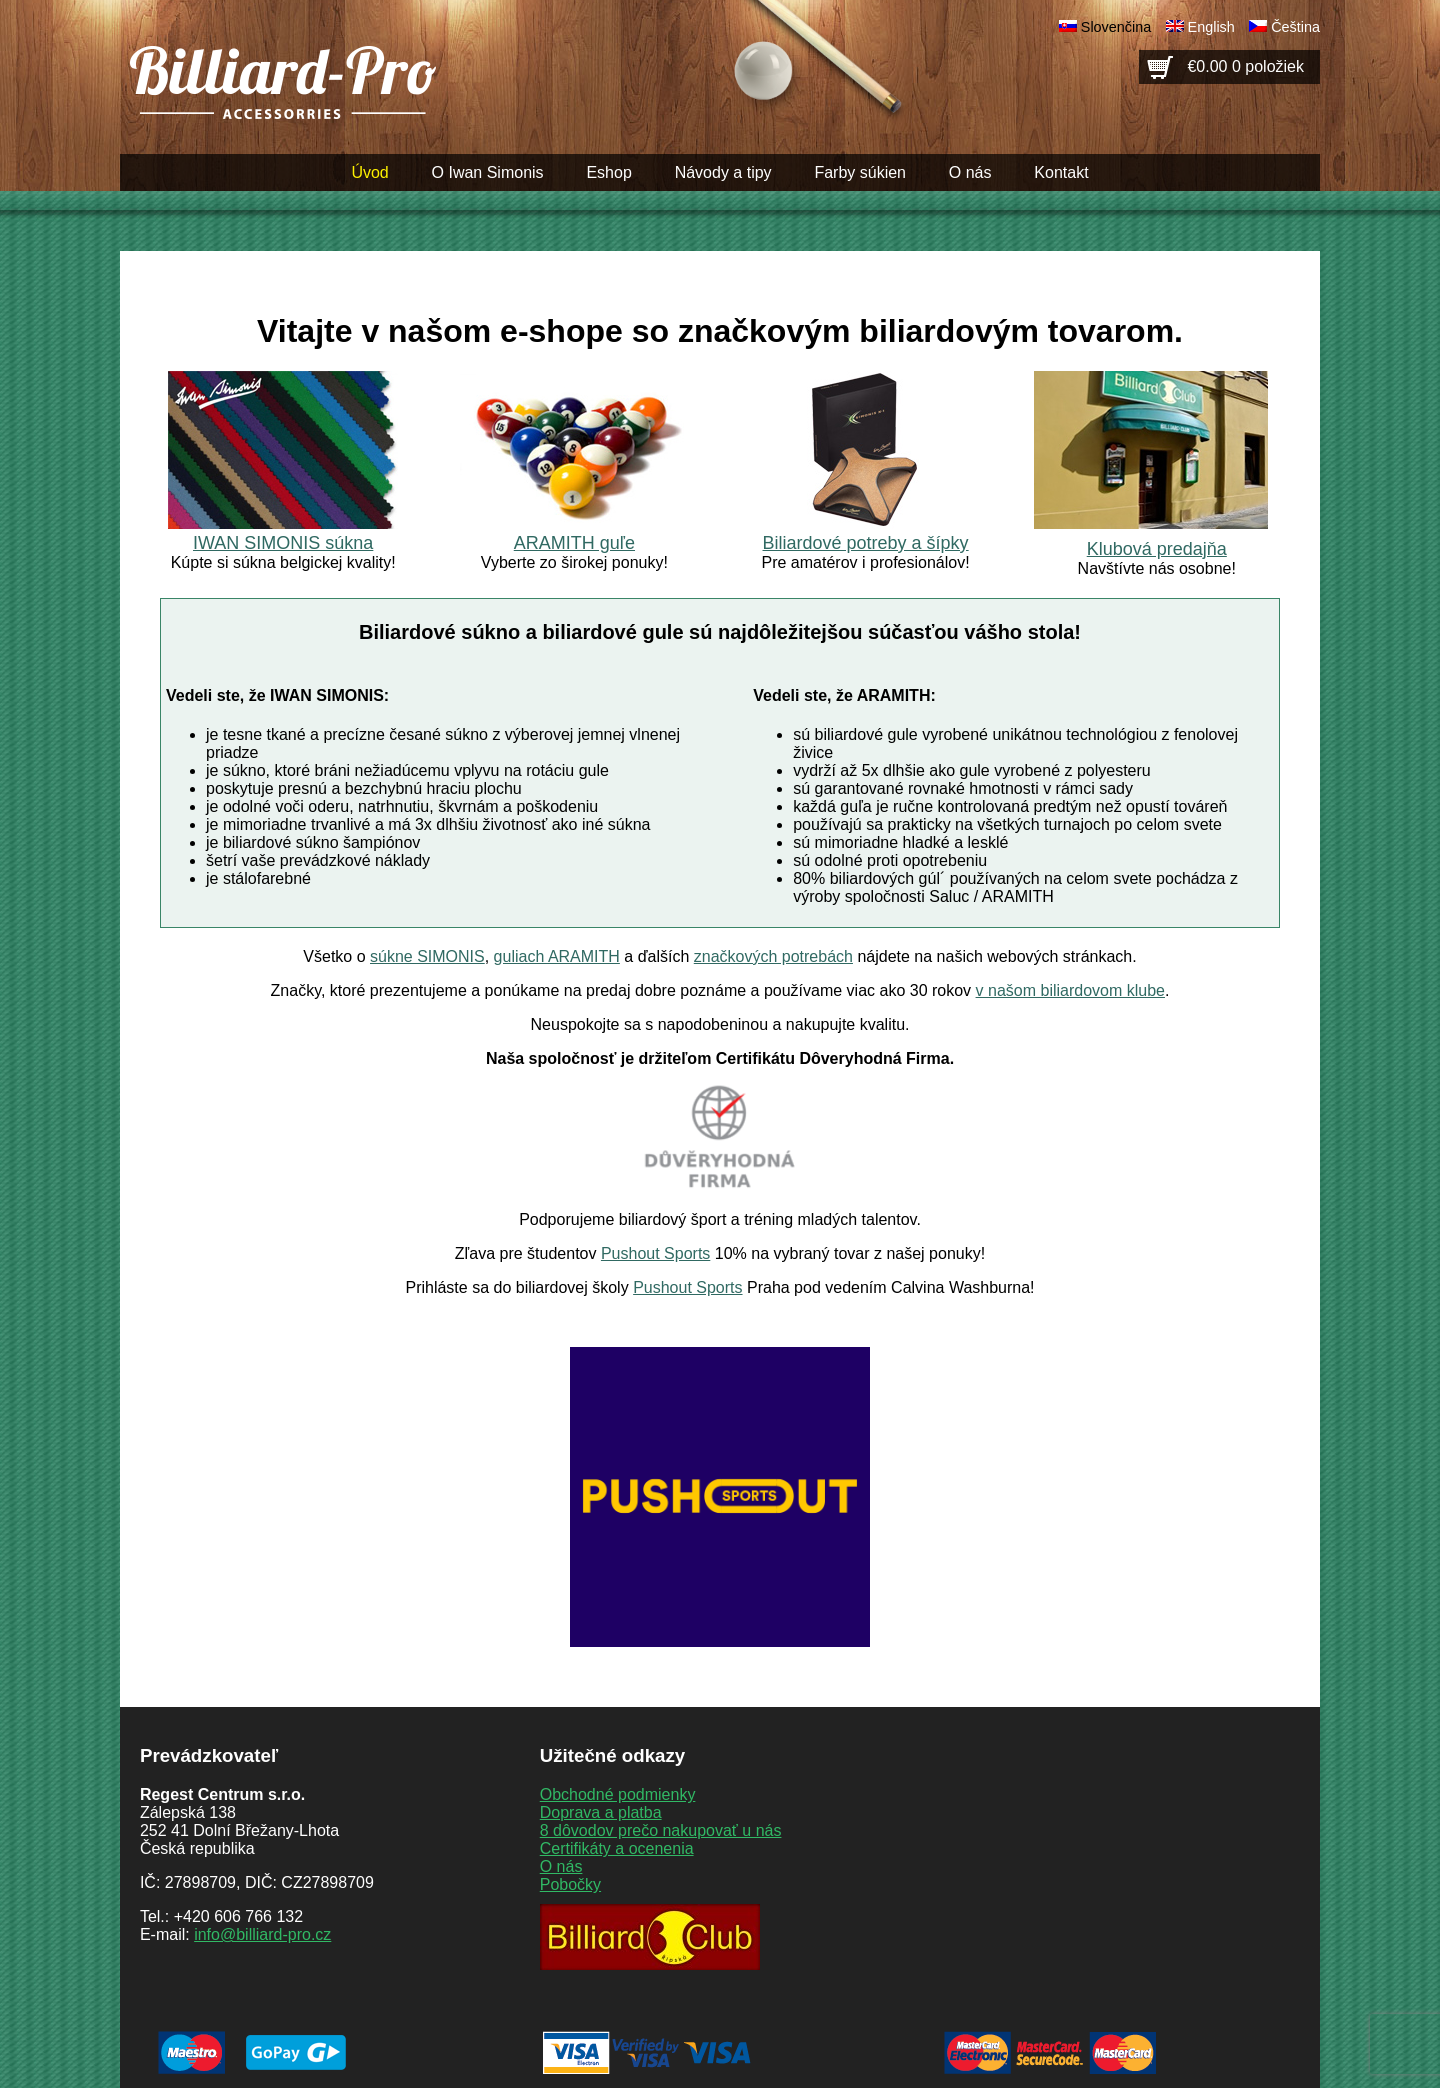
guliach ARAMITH (557, 956)
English (1211, 27)
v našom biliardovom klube (1070, 990)
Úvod (369, 172)
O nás (970, 172)
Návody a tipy (723, 172)
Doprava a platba (601, 1812)
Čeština (1295, 27)
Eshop (608, 172)
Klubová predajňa (1157, 549)
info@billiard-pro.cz (262, 1934)
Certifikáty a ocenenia (617, 1848)
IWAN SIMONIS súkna (283, 543)
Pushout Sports (655, 1253)
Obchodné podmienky (618, 1794)
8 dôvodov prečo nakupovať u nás (661, 1830)
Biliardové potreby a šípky (866, 543)
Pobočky (570, 1884)
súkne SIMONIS (427, 956)
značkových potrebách (773, 956)
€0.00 (1245, 66)
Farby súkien (860, 172)
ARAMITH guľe (574, 543)
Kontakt (1061, 172)
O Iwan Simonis (488, 172)
